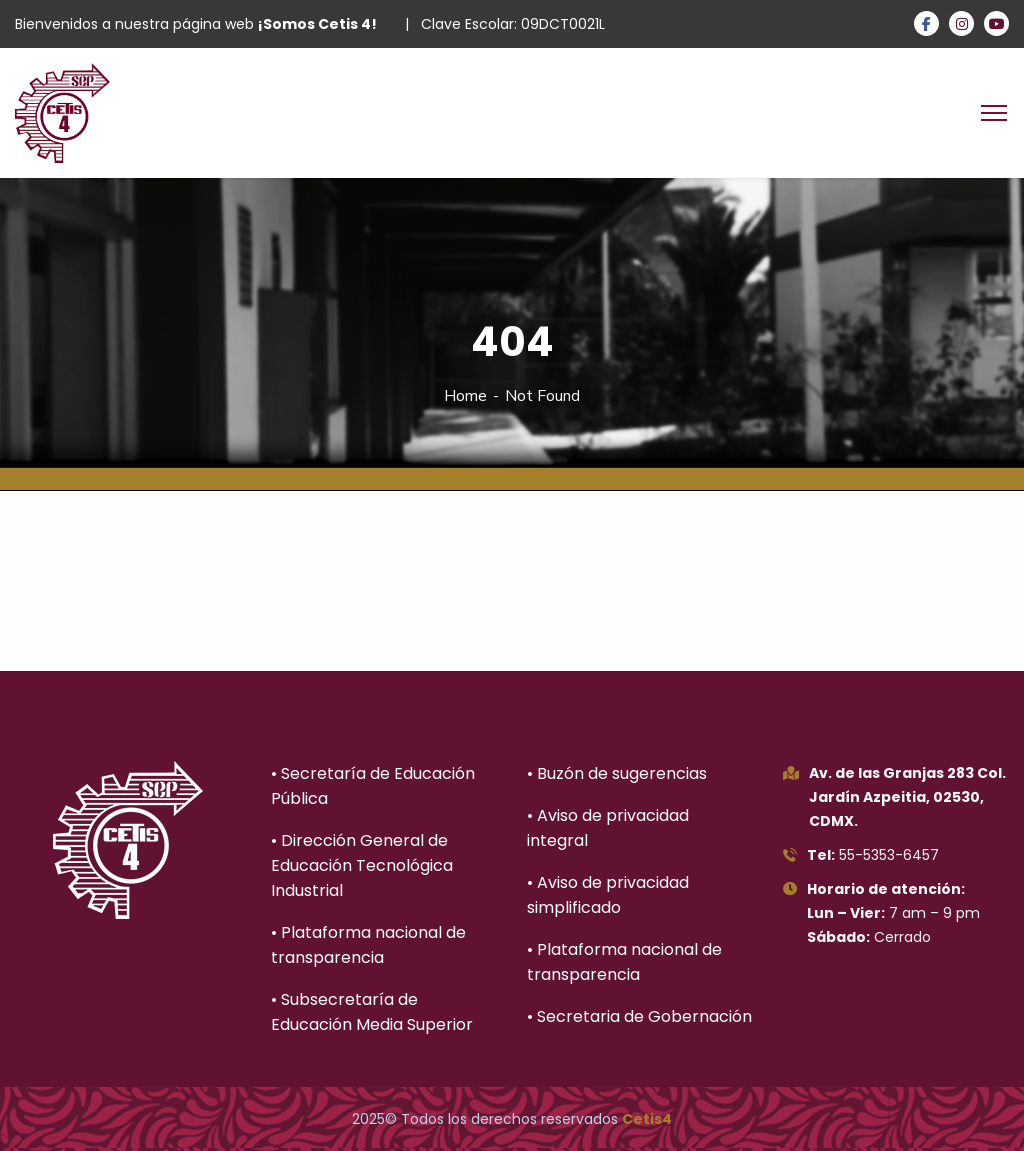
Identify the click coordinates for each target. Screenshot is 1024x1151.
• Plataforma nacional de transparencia (368, 945)
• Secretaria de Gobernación (639, 1016)
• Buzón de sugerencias (617, 773)
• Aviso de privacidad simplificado (608, 895)
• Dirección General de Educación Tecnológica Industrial (362, 865)
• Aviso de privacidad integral (608, 828)
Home (465, 396)
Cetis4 (647, 1119)
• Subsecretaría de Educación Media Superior (372, 1012)
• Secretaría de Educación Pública (373, 786)
